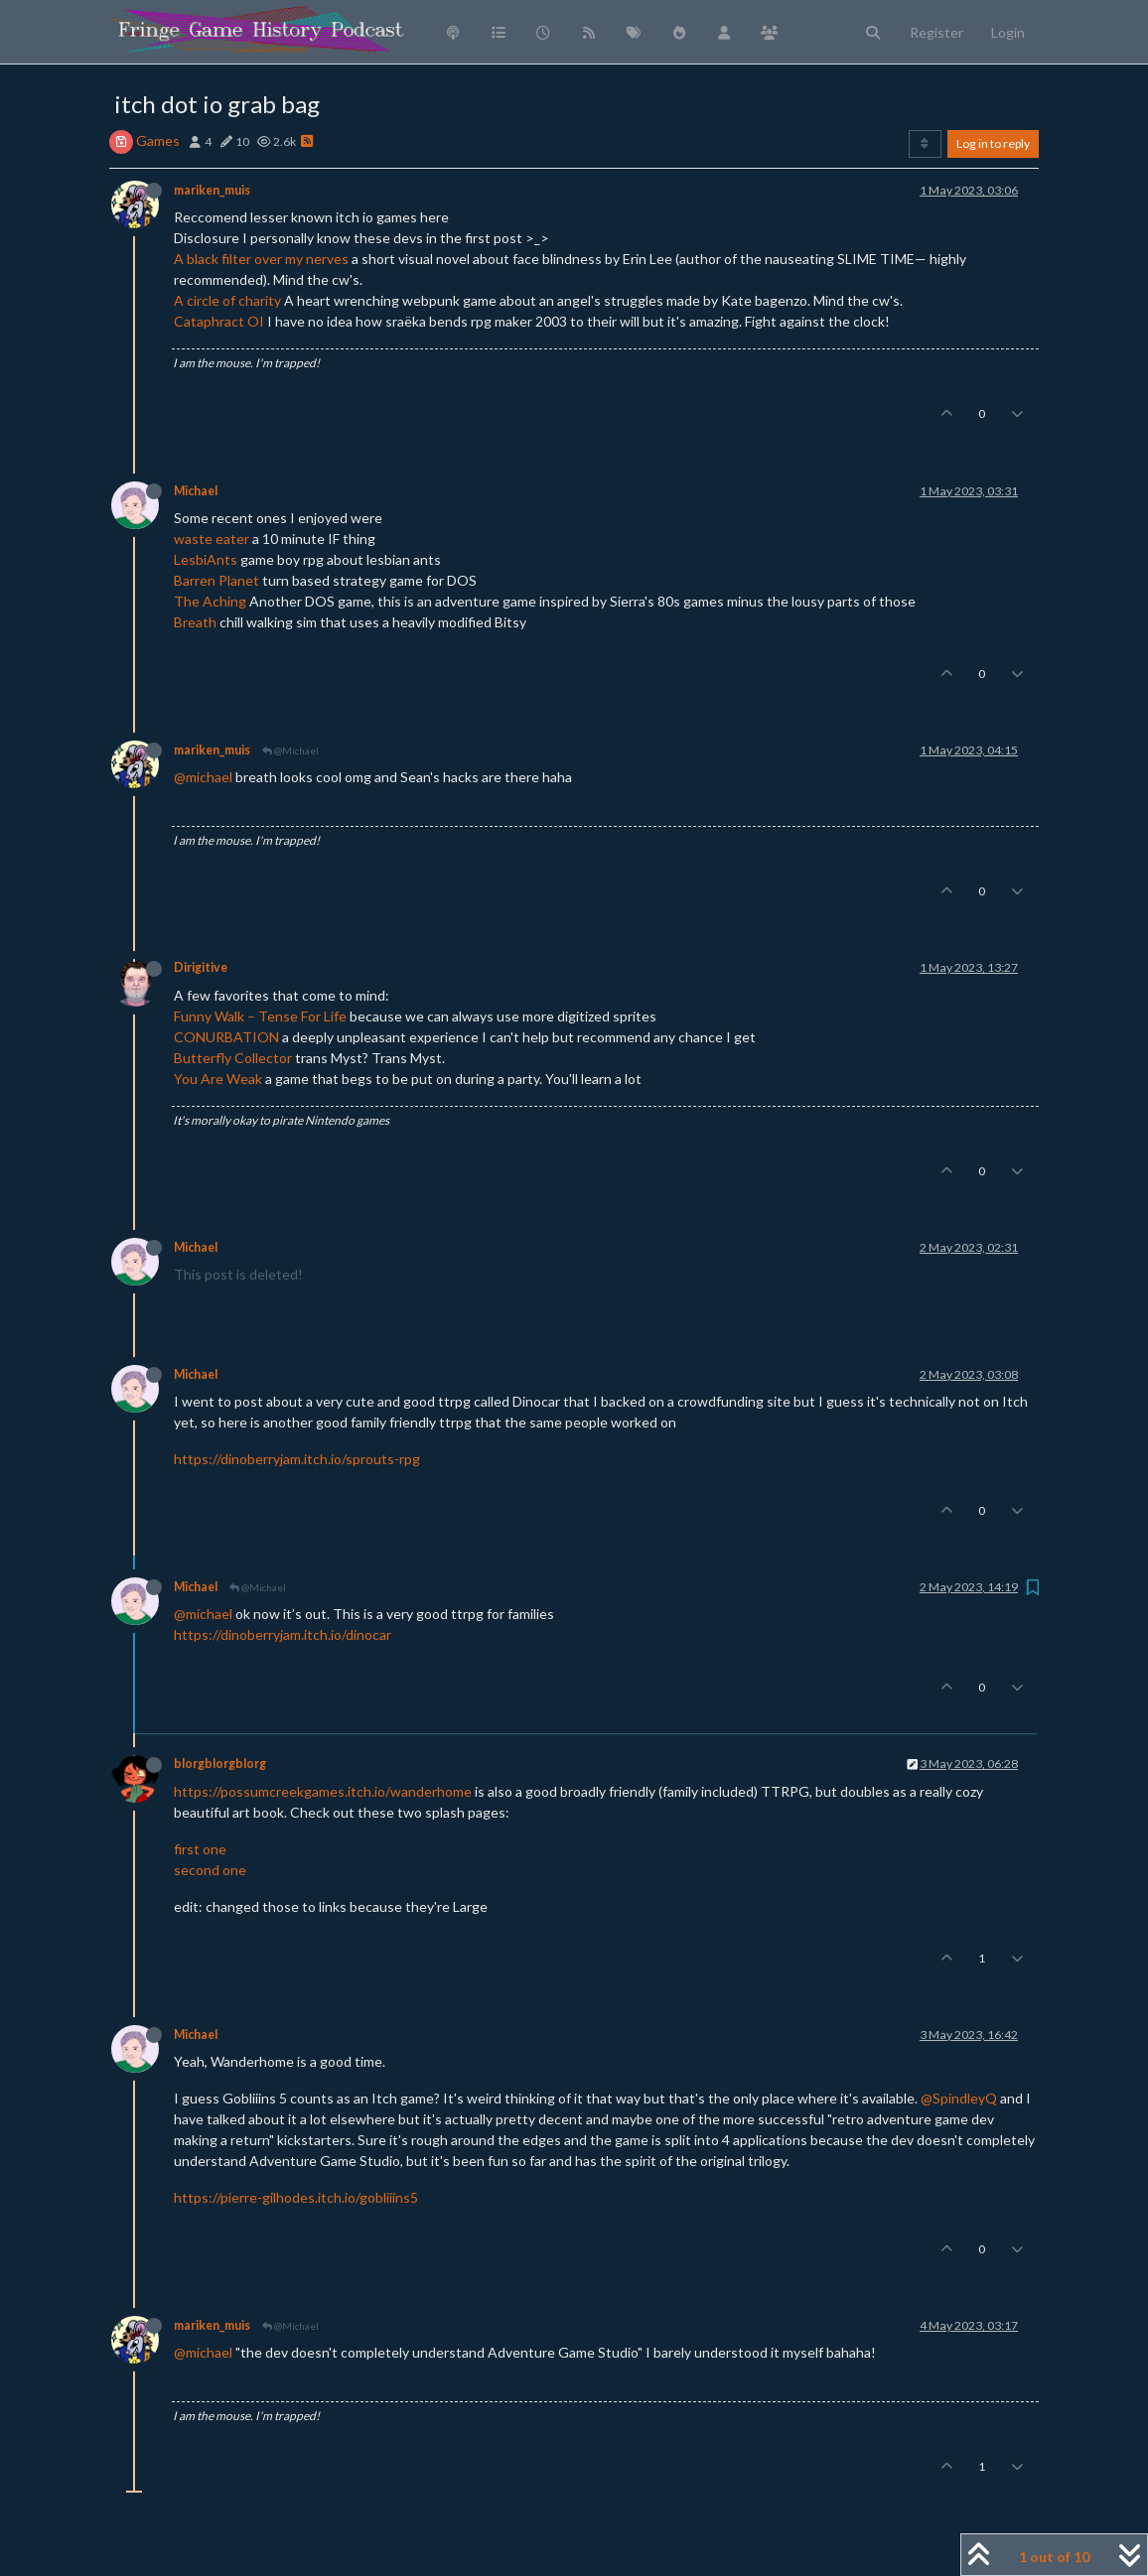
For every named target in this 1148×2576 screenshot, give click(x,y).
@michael (203, 776)
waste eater (211, 538)
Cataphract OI (219, 321)
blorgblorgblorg (220, 1763)
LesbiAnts (205, 559)
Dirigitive (200, 967)
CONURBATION (226, 1036)
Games (158, 140)
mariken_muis (212, 190)
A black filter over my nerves (261, 258)
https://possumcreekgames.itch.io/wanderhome (323, 1791)
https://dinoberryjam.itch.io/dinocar (282, 1634)
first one (200, 1848)
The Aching (210, 601)
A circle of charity (227, 300)
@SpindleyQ (959, 2098)
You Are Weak (218, 1078)
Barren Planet (216, 580)
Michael (195, 490)
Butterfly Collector (233, 1057)
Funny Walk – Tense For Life (260, 1016)
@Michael (290, 750)
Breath (195, 621)
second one (210, 1869)
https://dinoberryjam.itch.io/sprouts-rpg (297, 1458)
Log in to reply (993, 143)
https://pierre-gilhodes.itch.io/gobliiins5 (296, 2197)
